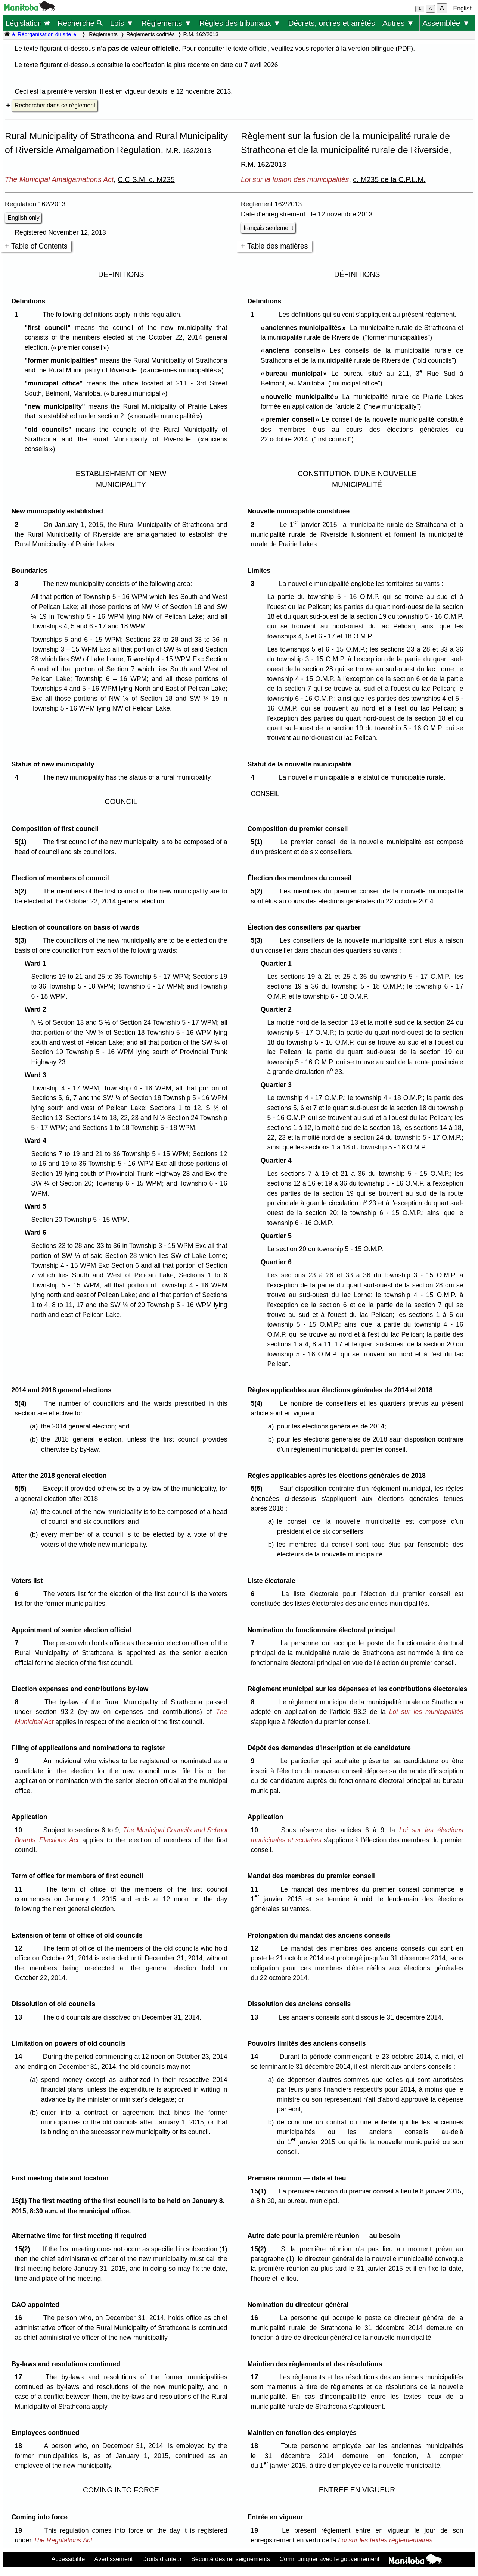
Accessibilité (68, 2558)
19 (20, 2530)
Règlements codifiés (150, 34)
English (463, 8)
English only (23, 218)
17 (20, 2377)
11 (20, 1889)
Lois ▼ (122, 23)
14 (20, 2056)
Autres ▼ (398, 23)
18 (20, 2445)
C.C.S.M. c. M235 (146, 179)
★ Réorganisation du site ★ (44, 34)
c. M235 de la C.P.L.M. (389, 179)
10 (20, 1830)
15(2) (24, 2249)
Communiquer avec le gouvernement (329, 2558)
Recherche (80, 23)
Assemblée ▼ (446, 23)
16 (20, 2317)
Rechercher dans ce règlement (55, 105)
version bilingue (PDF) (380, 48)
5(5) (22, 1488)
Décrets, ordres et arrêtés (331, 23)
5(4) (22, 1403)
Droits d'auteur (162, 2558)
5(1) (22, 842)
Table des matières (277, 246)
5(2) (22, 891)
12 (20, 1948)
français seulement (268, 228)
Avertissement (113, 2558)
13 (20, 2017)
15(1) (260, 2191)
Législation (27, 23)
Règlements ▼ (166, 23)
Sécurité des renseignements (230, 2558)
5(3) (22, 940)
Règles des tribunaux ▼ (240, 23)
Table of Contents (39, 246)
